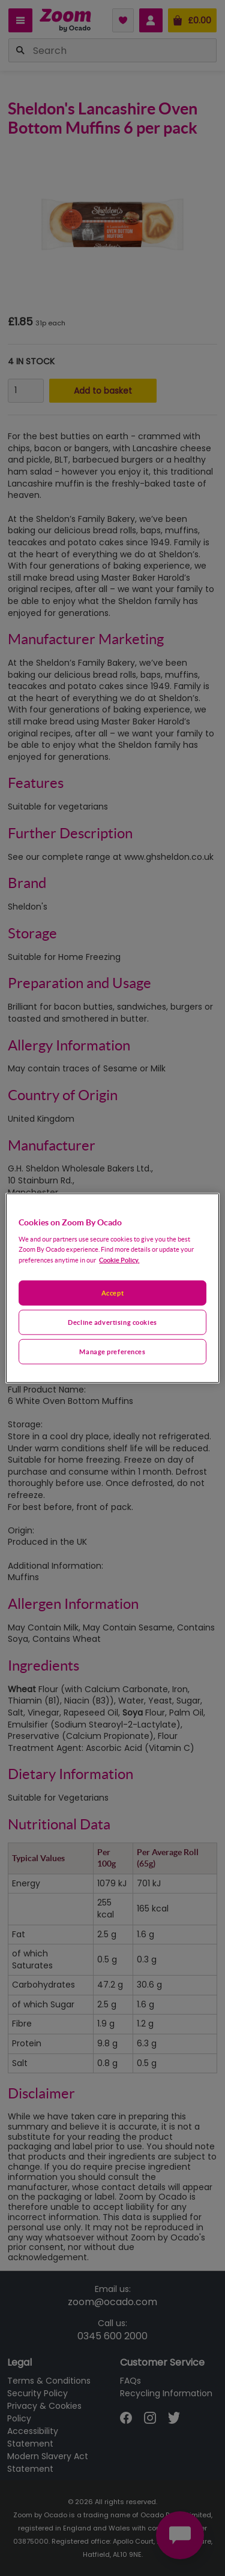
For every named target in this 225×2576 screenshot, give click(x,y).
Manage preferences (112, 1351)
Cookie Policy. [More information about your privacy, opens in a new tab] (119, 1260)
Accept (112, 1293)
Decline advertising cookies (112, 1322)
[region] (112, 1288)
